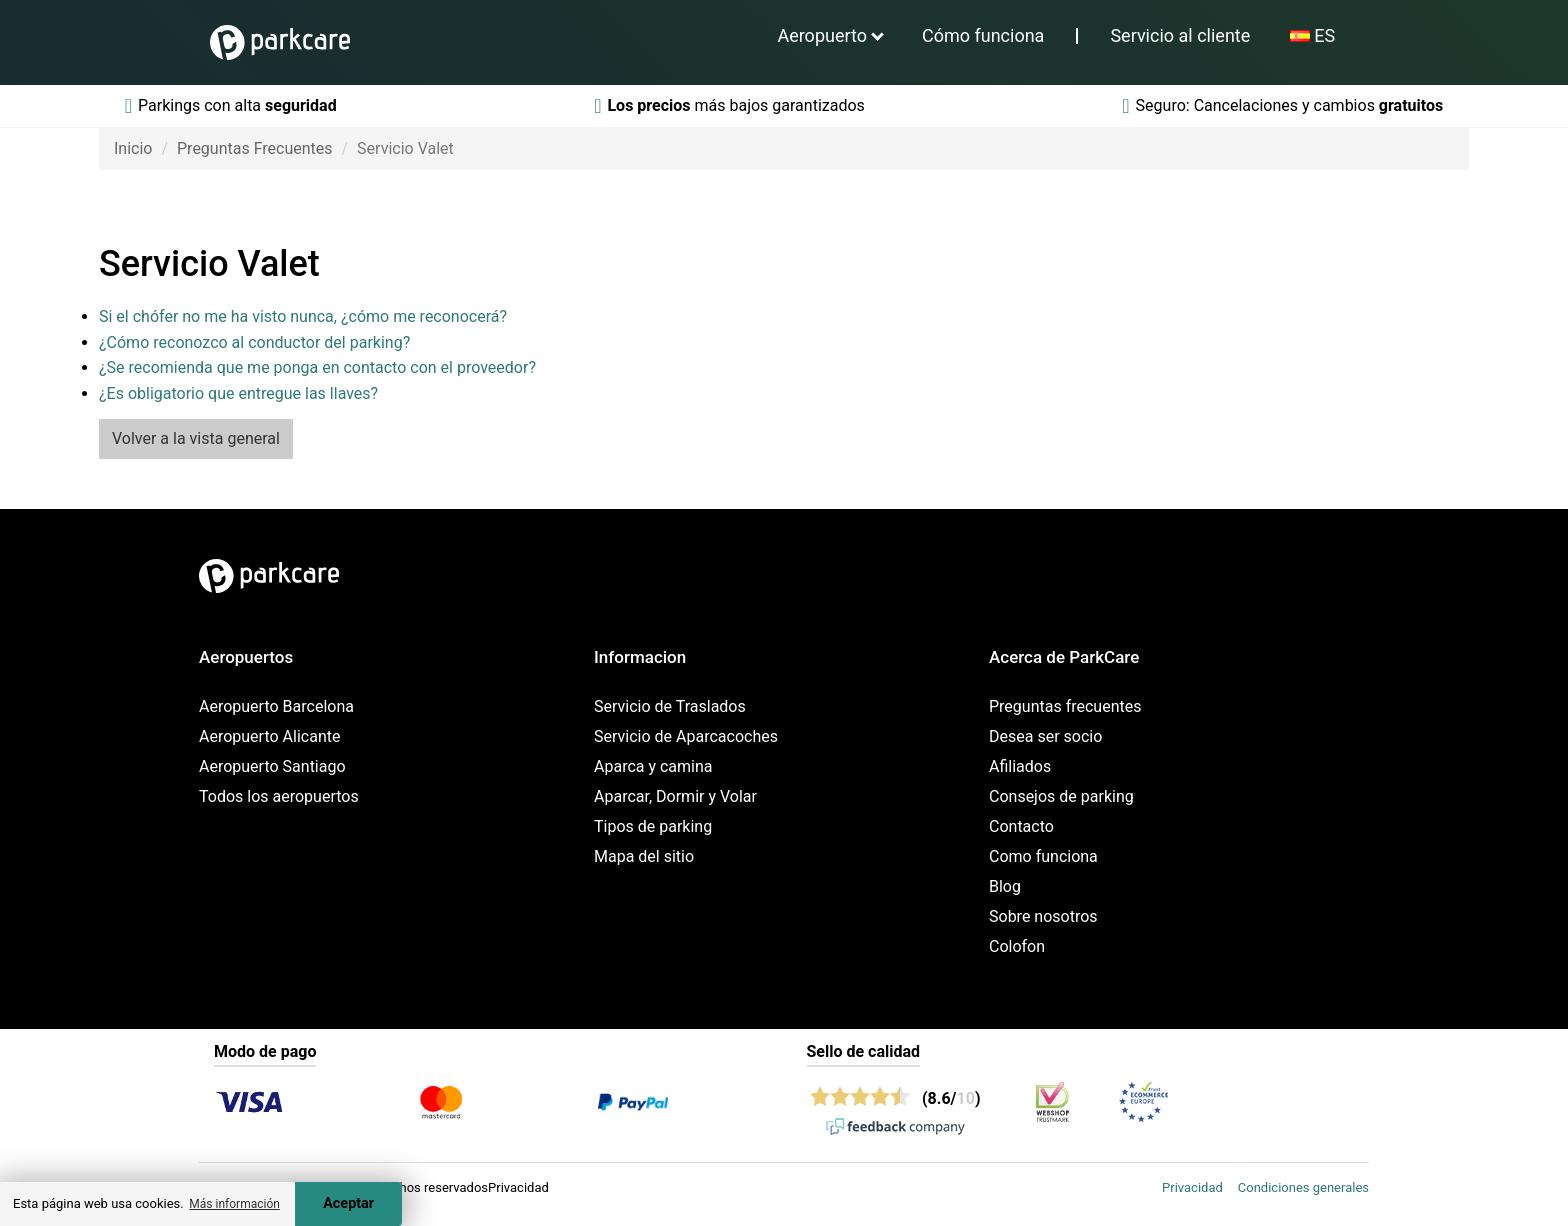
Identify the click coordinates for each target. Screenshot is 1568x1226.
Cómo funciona (983, 35)
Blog (1005, 886)
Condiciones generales (1303, 1187)
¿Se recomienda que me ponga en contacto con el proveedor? (317, 367)
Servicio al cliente (1180, 35)
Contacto (1021, 826)
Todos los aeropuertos (279, 796)
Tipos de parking (653, 826)
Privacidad (1192, 1187)
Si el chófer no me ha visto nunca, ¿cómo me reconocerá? (303, 316)
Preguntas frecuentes (1065, 706)
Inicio (133, 148)
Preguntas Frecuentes (255, 148)
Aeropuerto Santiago (272, 766)
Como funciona (1043, 856)
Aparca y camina (653, 766)
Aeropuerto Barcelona (276, 706)
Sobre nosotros (1043, 916)
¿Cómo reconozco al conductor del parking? (254, 342)
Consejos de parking (1061, 796)
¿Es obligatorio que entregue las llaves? (238, 393)
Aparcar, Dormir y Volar (675, 796)
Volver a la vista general (196, 438)
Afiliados (1020, 766)
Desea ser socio (1045, 736)
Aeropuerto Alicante (269, 736)
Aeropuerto (822, 35)
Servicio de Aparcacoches (686, 736)
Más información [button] (234, 1204)
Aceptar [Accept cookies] (348, 1203)
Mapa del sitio (644, 856)
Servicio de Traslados (670, 706)
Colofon (1017, 946)
